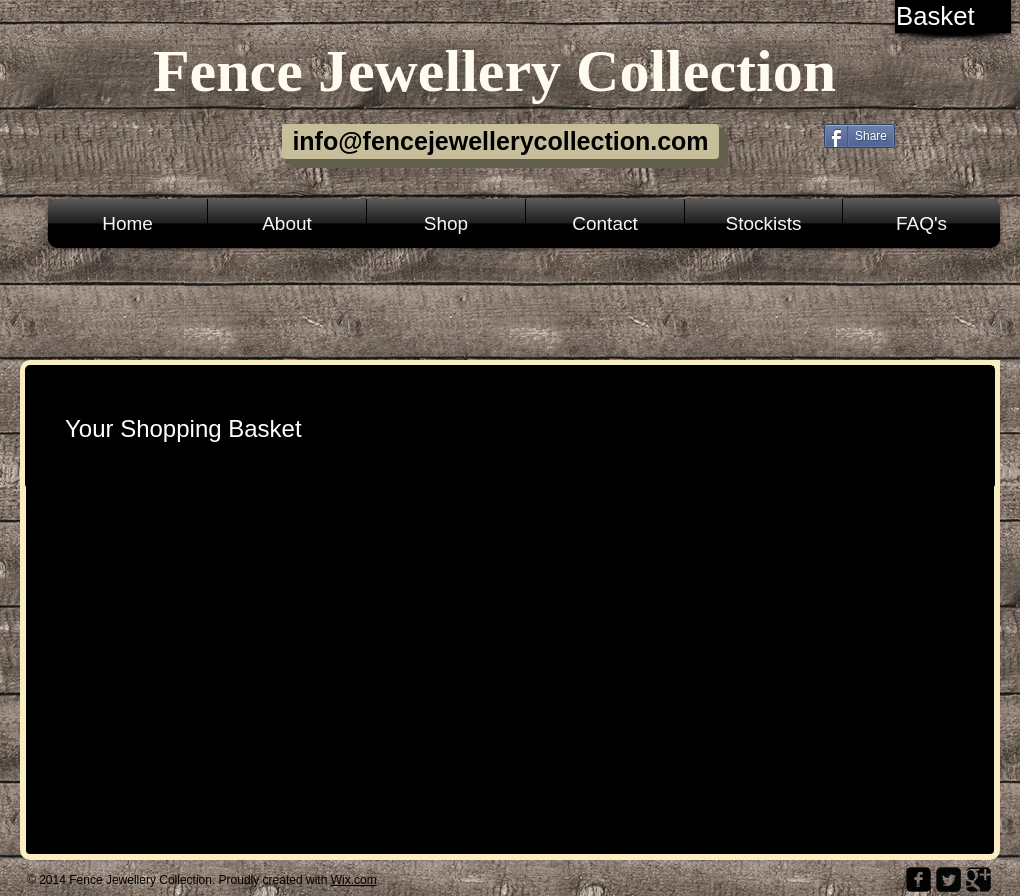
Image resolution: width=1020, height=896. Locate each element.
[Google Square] (978, 879)
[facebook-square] (918, 879)
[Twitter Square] (948, 879)
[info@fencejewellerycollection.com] (500, 141)
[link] (954, 16)
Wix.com (354, 880)
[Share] (859, 136)
